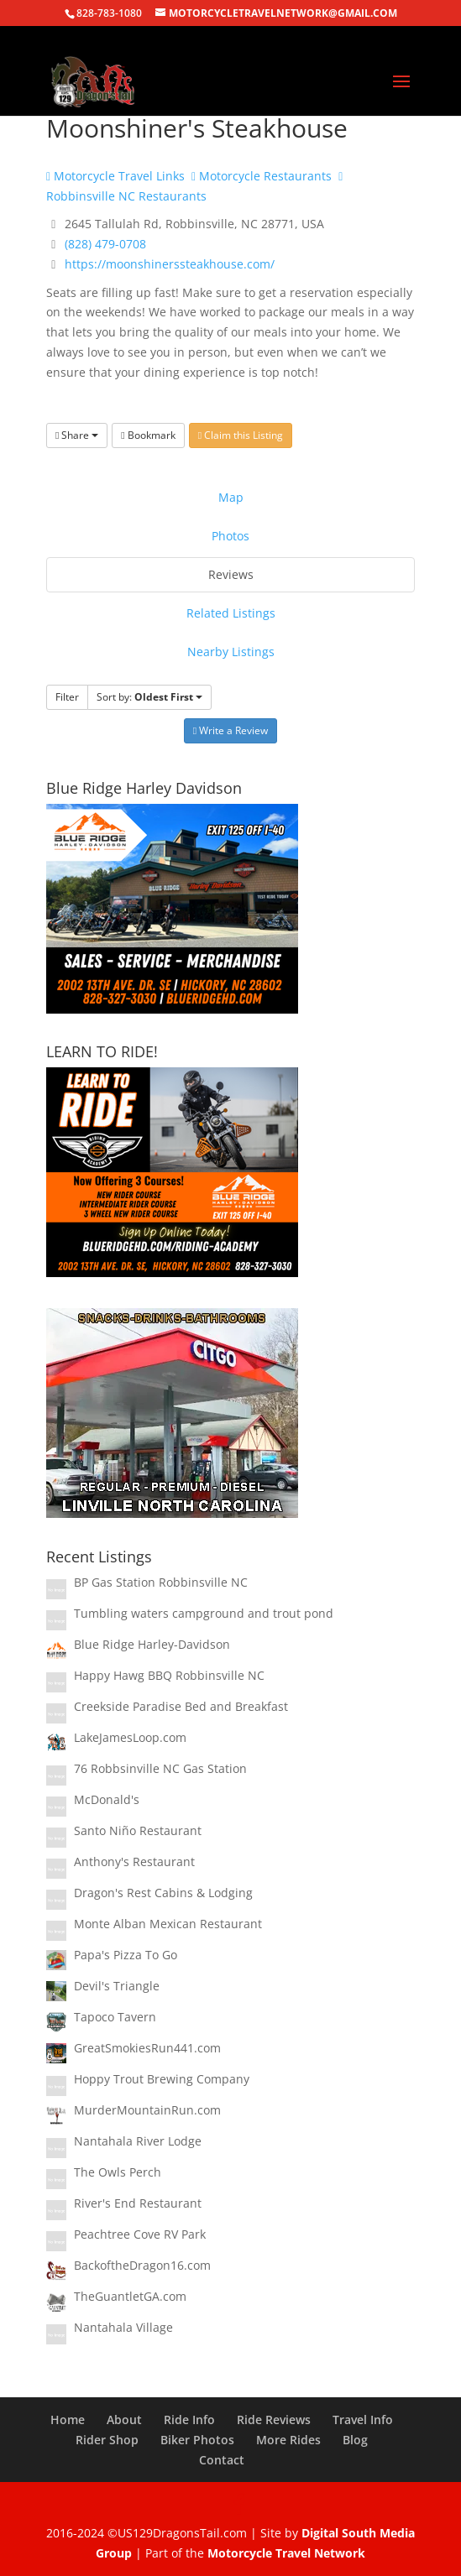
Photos (230, 536)
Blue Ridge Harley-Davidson (152, 1644)
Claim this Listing (240, 435)
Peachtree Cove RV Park (140, 2234)
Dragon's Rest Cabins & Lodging (163, 1893)
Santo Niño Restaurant (138, 1830)
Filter (67, 697)
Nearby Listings (231, 652)
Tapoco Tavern (115, 2017)
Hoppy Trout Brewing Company (161, 2079)
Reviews (231, 574)
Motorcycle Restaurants (261, 176)
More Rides (288, 2440)
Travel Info (363, 2419)
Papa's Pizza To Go (125, 1955)
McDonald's (106, 1799)
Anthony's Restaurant (134, 1861)
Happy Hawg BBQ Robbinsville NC (169, 1675)
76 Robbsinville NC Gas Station (160, 1768)
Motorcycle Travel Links (115, 176)
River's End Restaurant (138, 2203)
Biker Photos (197, 2440)
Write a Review (230, 730)
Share (76, 435)
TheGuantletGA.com (130, 2296)
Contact (221, 2460)
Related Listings (230, 613)
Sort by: (149, 697)
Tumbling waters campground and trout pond (203, 1613)
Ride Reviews (274, 2419)
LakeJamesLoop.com (130, 1737)
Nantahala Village (123, 2327)
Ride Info (189, 2419)
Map (231, 497)
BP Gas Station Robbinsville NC (161, 1582)
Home (67, 2419)
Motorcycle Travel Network (286, 2553)
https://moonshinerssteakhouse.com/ (170, 264)
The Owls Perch (117, 2172)
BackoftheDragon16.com (142, 2265)
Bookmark (148, 435)
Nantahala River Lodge (138, 2141)
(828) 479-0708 (105, 244)
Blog (355, 2440)
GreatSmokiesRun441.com (147, 2048)
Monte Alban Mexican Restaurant (168, 1924)
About (124, 2419)
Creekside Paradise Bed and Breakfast (181, 1706)
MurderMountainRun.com (147, 2110)
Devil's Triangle (117, 1986)
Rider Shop (107, 2440)
